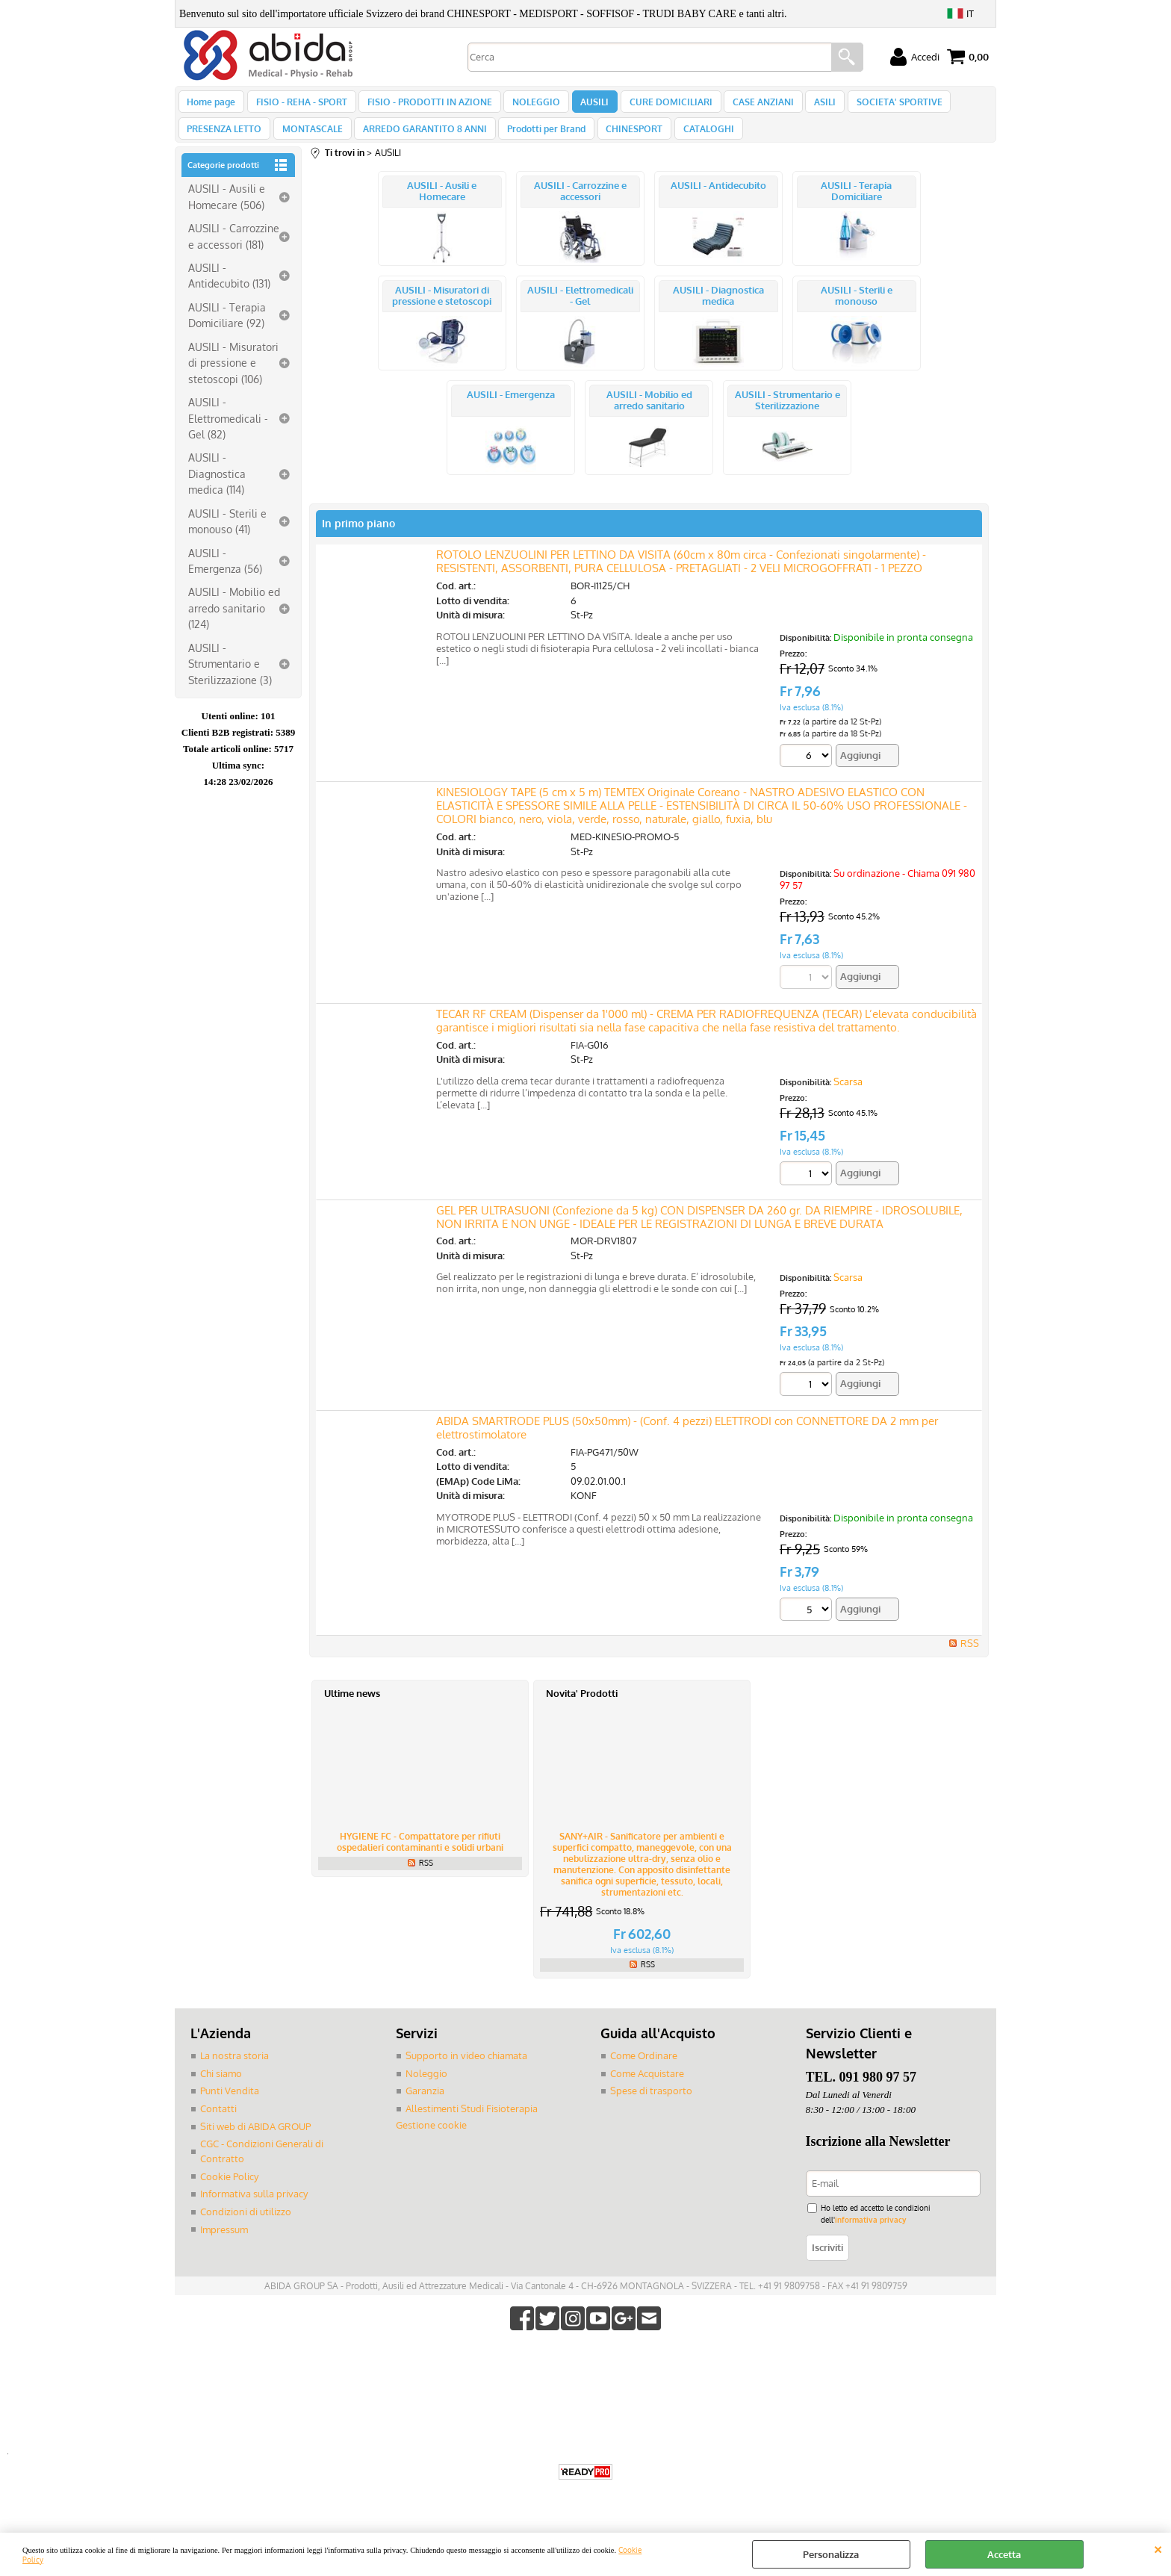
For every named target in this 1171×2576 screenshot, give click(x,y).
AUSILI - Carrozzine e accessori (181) (233, 251)
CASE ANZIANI (748, 105)
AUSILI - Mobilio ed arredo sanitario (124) (234, 624)
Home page (211, 105)
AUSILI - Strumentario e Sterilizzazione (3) (230, 679)
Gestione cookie (431, 2140)
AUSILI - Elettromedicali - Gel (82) (228, 433)
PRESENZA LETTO (224, 140)
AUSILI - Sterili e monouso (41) (227, 536)
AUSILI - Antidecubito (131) (229, 290)
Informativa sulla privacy (254, 2209)
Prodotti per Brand (539, 140)
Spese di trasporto (651, 2106)
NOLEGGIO (529, 105)
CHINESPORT (624, 140)
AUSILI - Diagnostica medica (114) (217, 489)
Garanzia (425, 2106)
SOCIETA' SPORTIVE (879, 105)
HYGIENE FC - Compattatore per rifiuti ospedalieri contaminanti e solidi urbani (420, 1857)
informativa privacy (870, 2234)
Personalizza (831, 2554)
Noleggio (426, 2088)
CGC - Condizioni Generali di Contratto (261, 2166)
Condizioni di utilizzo (245, 2226)
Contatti (218, 2123)
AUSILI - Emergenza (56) (225, 576)
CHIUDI (1158, 2547)
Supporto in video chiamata (466, 2071)
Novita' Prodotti (582, 1709)
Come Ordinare (643, 2071)
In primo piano (358, 539)
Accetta (1004, 2554)
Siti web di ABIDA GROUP (255, 2141)
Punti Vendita (229, 2106)
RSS (969, 1659)
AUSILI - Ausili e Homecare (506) (226, 212)
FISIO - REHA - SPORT (298, 105)
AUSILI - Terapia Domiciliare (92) (227, 330)
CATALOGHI (696, 140)
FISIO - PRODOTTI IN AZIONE (424, 105)
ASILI (808, 105)
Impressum (224, 2244)
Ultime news (352, 1709)
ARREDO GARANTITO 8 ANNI (420, 140)
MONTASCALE (309, 140)
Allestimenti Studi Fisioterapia (472, 2123)
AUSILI (585, 105)
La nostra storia (234, 2071)
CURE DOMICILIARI (658, 105)
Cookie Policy (229, 2191)
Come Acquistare (647, 2088)
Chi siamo (221, 2088)
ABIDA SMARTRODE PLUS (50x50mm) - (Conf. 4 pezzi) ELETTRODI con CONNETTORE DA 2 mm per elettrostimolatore (687, 1443)
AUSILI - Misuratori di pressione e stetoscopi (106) (233, 378)
